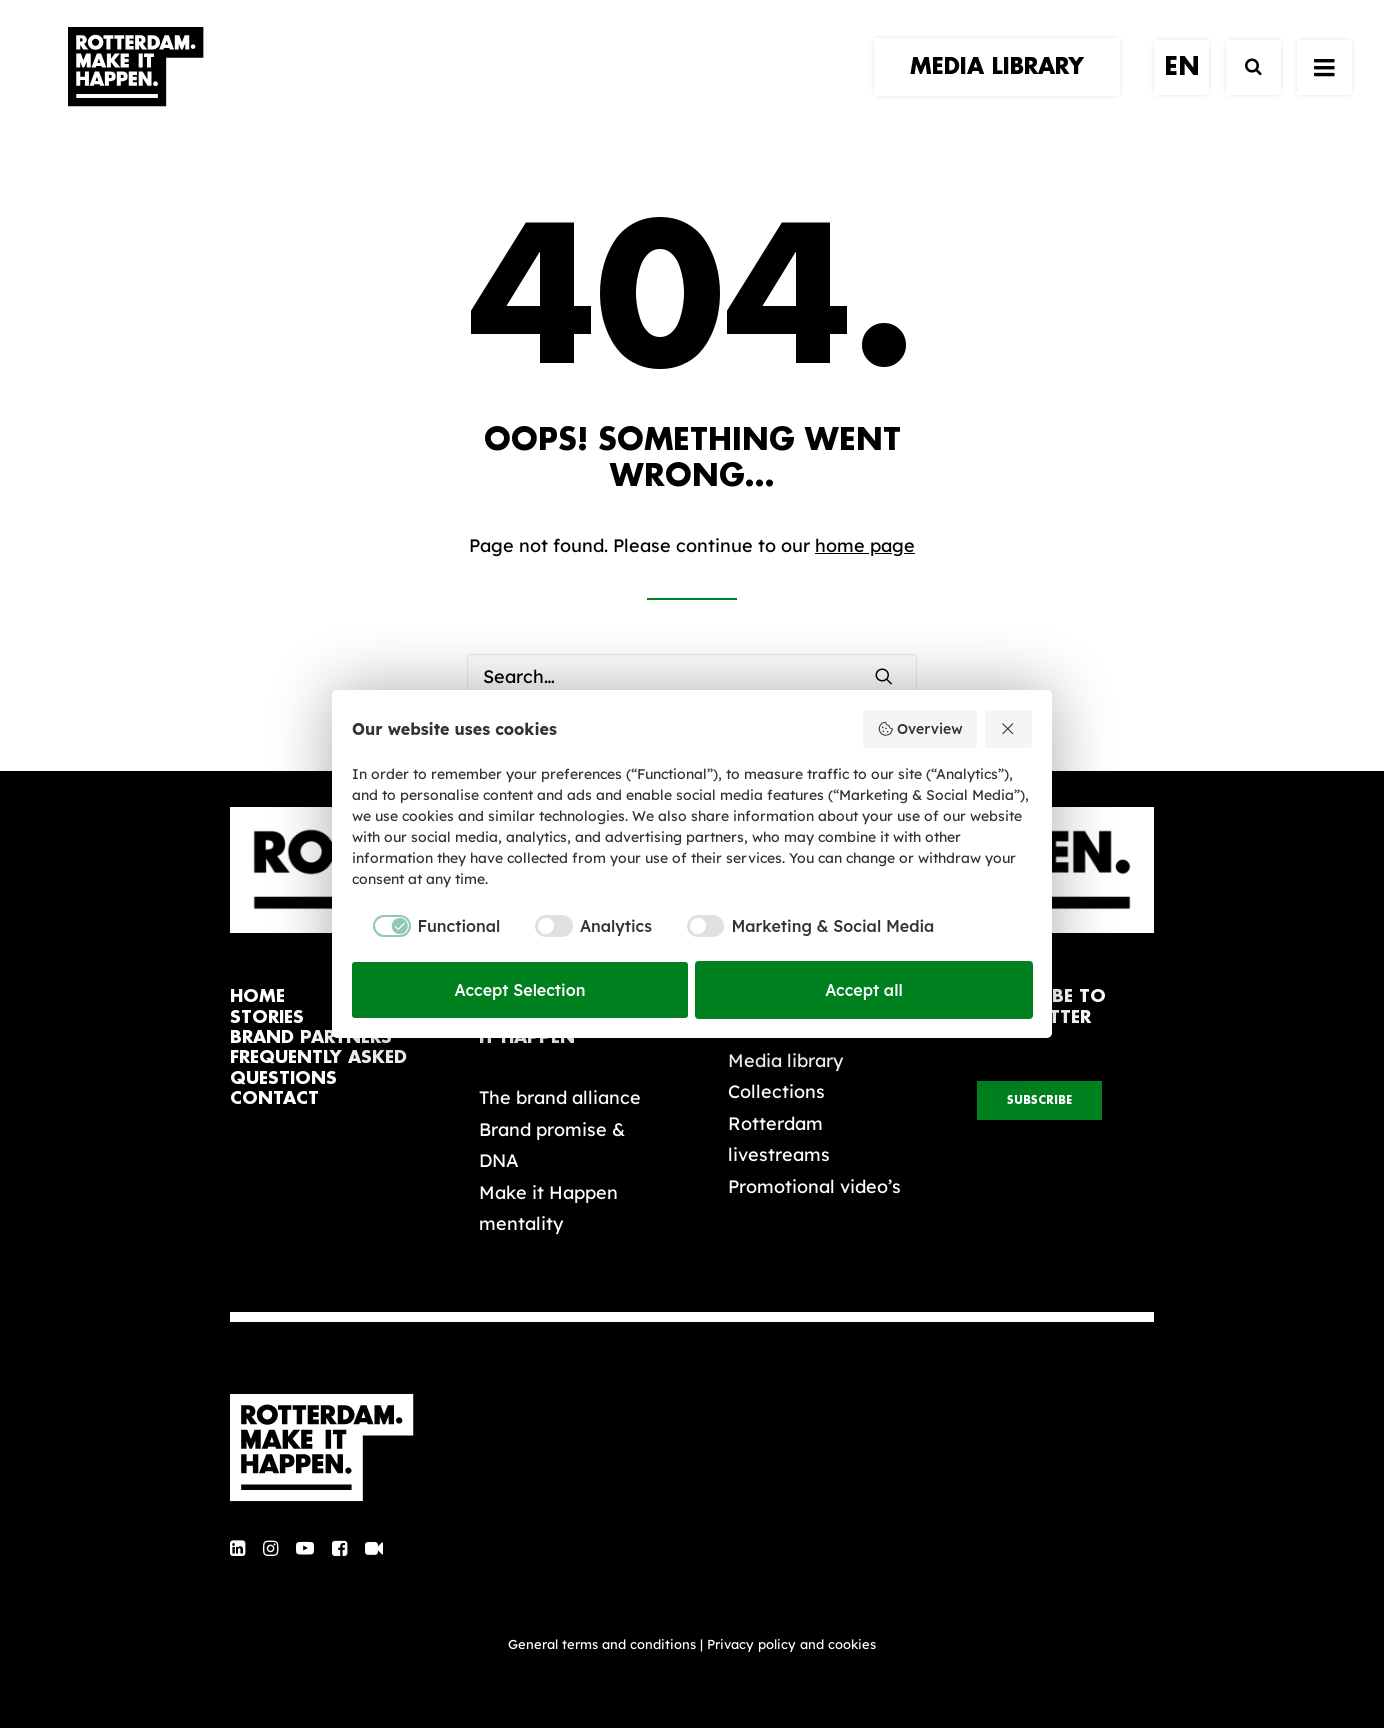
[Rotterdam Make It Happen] (134, 87)
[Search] (1244, 87)
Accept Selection (520, 990)
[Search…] (692, 676)
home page (865, 545)
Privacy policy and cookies (791, 1644)
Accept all (864, 990)
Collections (776, 1091)
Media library (785, 1060)
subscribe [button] (1039, 1100)
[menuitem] (1004, 87)
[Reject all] (1009, 729)
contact (274, 1098)
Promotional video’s (814, 1186)
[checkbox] (426, 926)
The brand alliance (560, 1097)
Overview (919, 729)
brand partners (311, 1037)
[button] (884, 676)
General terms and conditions (602, 1644)
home (257, 996)
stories (267, 1017)
